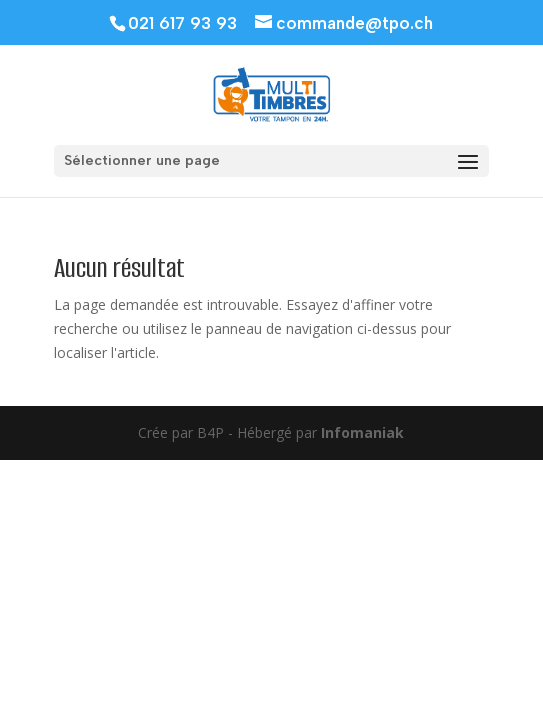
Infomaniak (362, 432)
